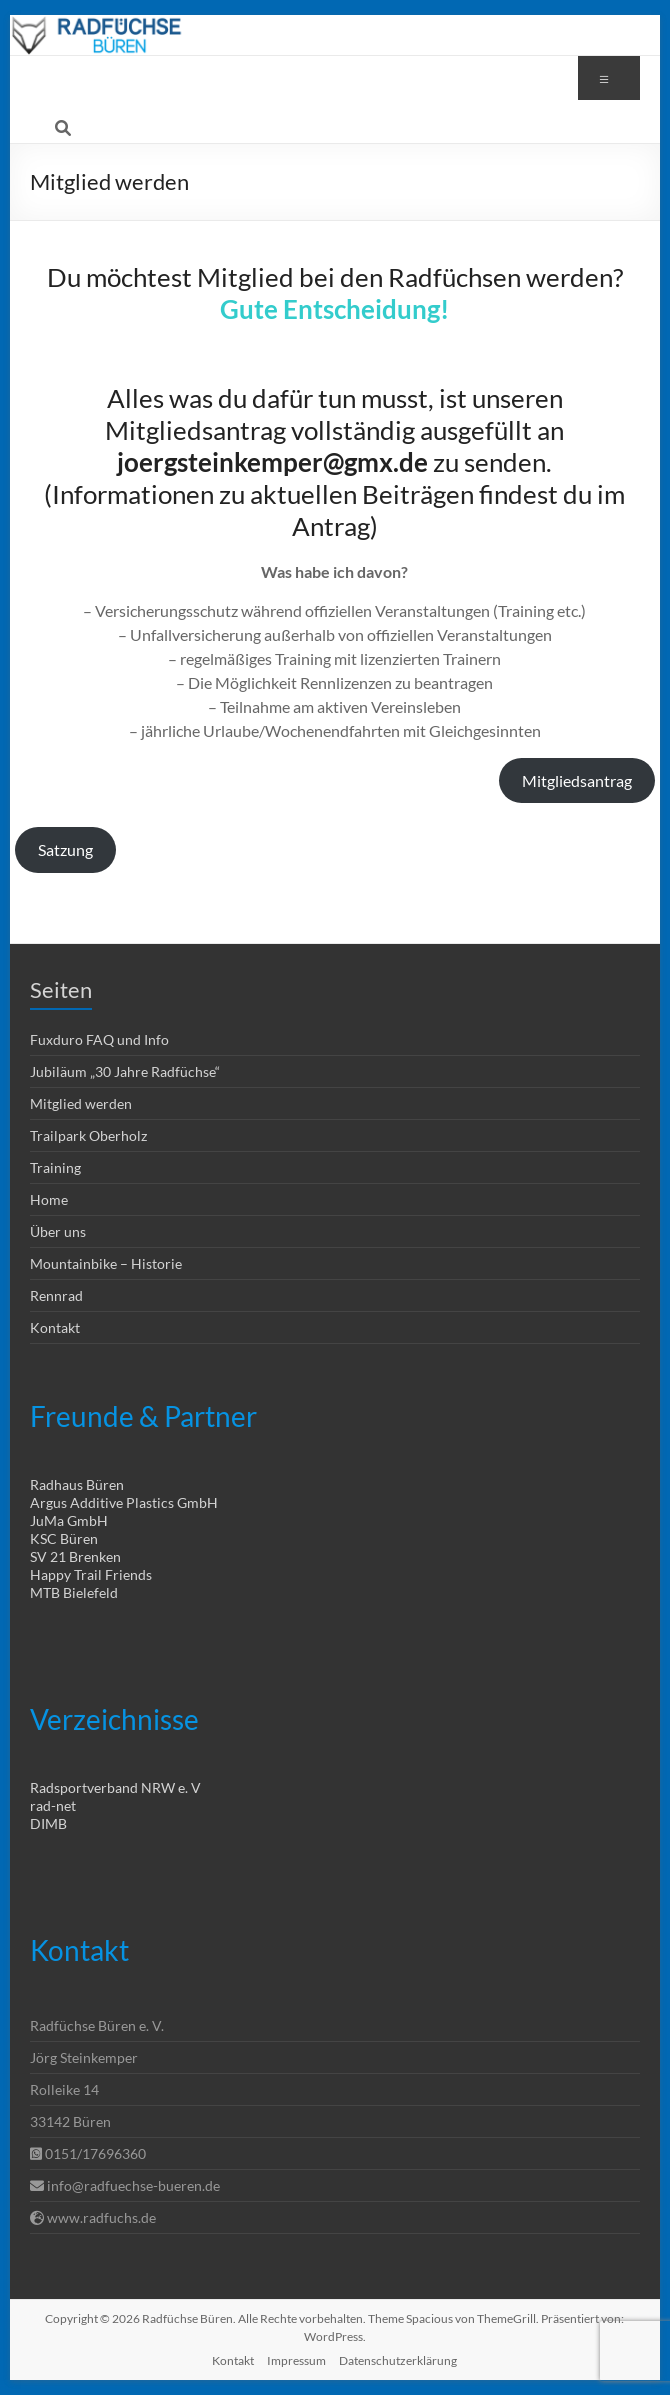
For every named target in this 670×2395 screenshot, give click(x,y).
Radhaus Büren (77, 1484)
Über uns (58, 1231)
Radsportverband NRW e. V (115, 1787)
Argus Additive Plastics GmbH (124, 1502)
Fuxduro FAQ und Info (99, 1039)
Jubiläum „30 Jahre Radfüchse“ (125, 1071)
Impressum (296, 2360)
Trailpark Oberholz (88, 1135)
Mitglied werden (81, 1103)
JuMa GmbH (69, 1520)
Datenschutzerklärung (398, 2360)
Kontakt (55, 1327)
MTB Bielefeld (74, 1592)
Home (49, 1199)
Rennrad (56, 1295)
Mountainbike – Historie (106, 1263)
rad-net (53, 1805)
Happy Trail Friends (91, 1574)
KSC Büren (64, 1538)
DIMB (48, 1823)
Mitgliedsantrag (577, 780)
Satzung (65, 849)
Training (55, 1167)
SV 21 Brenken (75, 1556)
